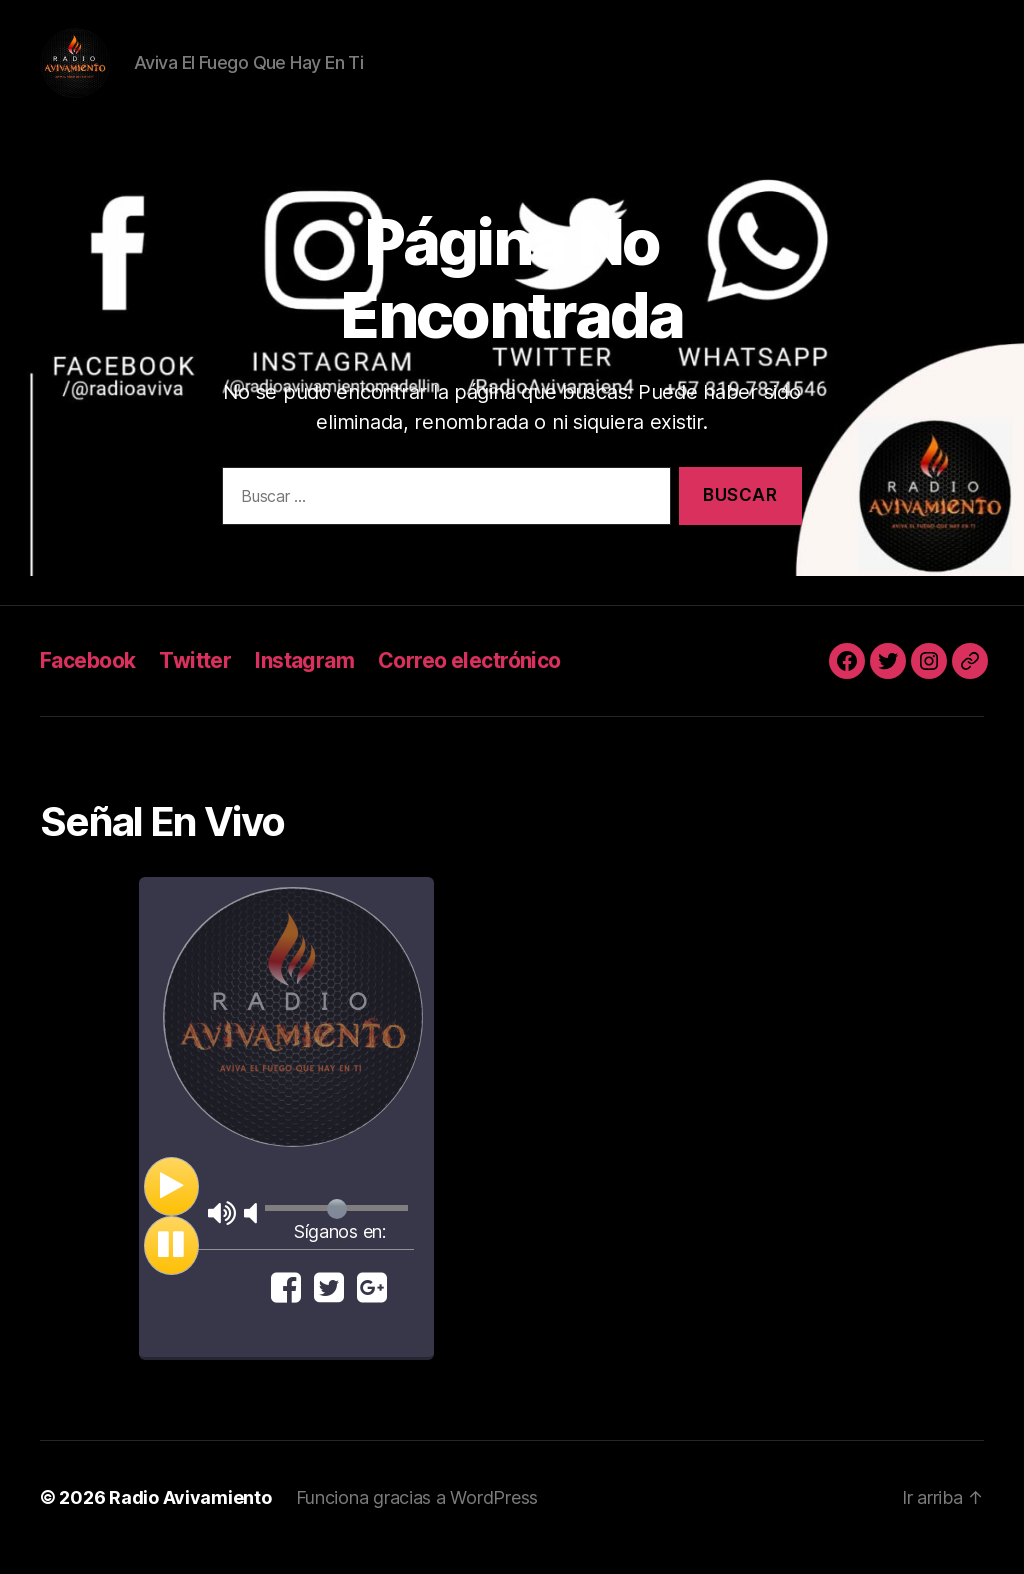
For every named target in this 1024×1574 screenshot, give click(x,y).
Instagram (304, 680)
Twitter (195, 680)
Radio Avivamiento (190, 1517)
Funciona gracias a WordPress (417, 1517)
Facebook (87, 680)
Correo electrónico (469, 680)
